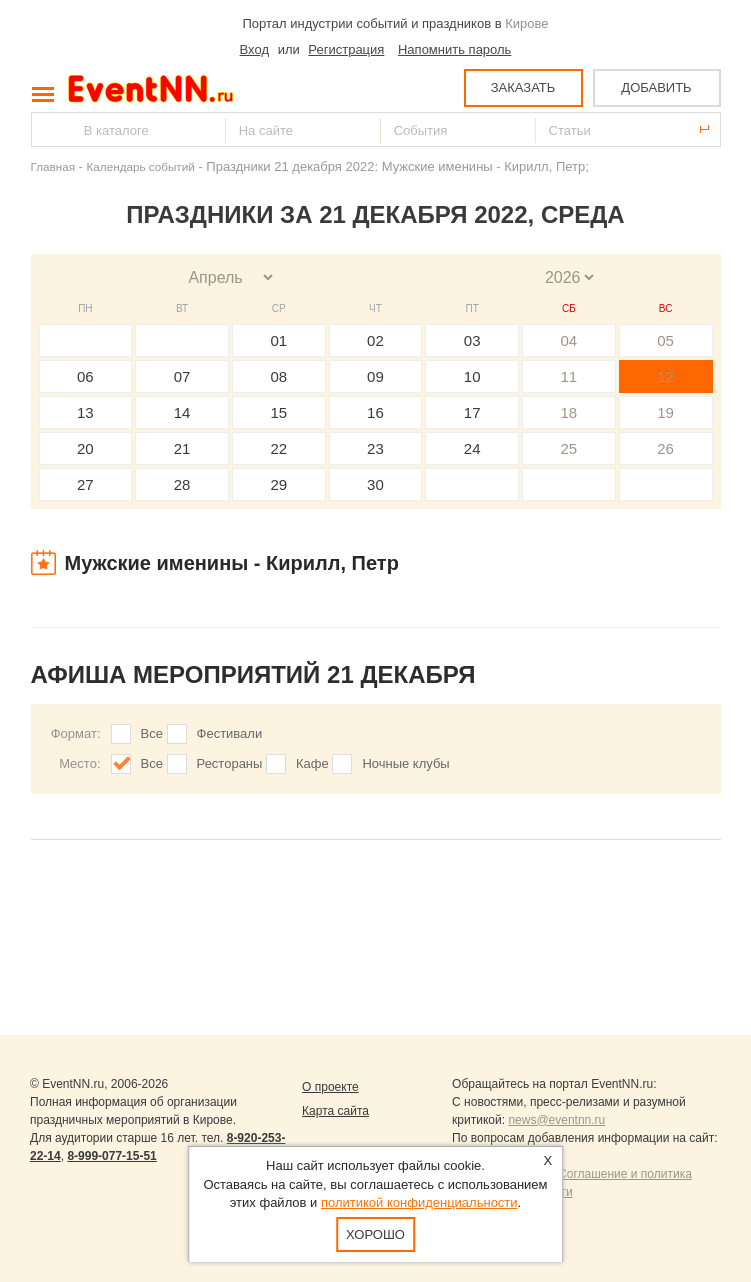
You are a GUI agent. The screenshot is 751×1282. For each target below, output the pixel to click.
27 (85, 484)
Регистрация (346, 49)
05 (665, 340)
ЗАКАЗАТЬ (523, 87)
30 (375, 484)
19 (665, 412)
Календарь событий (141, 166)
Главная (53, 166)
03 (472, 340)
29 (278, 484)
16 (375, 412)
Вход (254, 49)
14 (182, 412)
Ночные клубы (405, 763)
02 (375, 340)
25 (569, 448)
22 (278, 448)
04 (569, 340)
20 (85, 448)
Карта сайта (335, 1111)
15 (278, 412)
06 (85, 376)
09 (375, 376)
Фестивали (230, 733)
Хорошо (375, 1234)
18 (569, 412)
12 (665, 376)
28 (182, 484)
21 (182, 448)
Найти (48, 129)
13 (85, 412)
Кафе (312, 763)
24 (472, 448)
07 (182, 376)
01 (278, 340)
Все (152, 733)
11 (569, 376)
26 (665, 448)
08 (278, 376)
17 (472, 412)
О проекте (330, 1087)
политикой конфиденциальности (419, 1202)
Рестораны (230, 763)
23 (375, 448)
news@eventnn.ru (556, 1120)
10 (472, 376)
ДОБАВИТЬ (656, 87)
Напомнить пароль (454, 49)
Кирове (526, 23)
